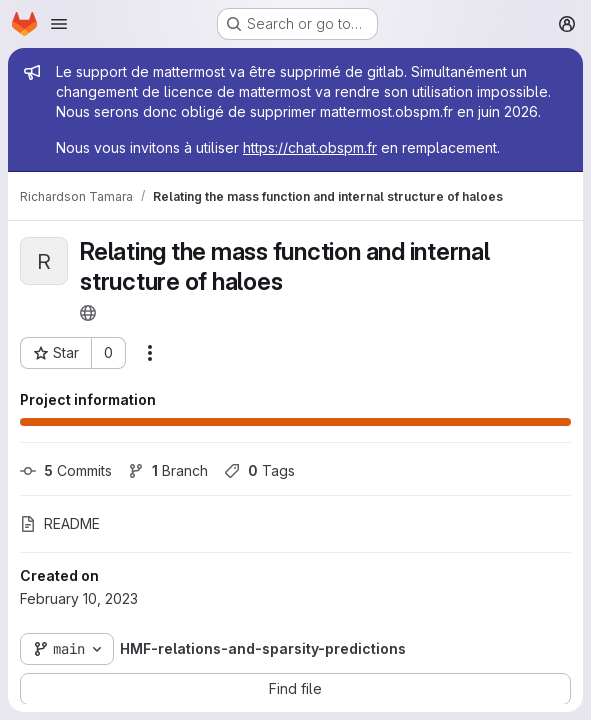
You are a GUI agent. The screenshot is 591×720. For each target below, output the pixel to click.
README (60, 523)
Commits (66, 470)
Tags (259, 470)
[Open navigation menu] (59, 24)
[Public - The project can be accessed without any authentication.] (88, 313)
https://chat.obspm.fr (310, 147)
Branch (168, 470)
